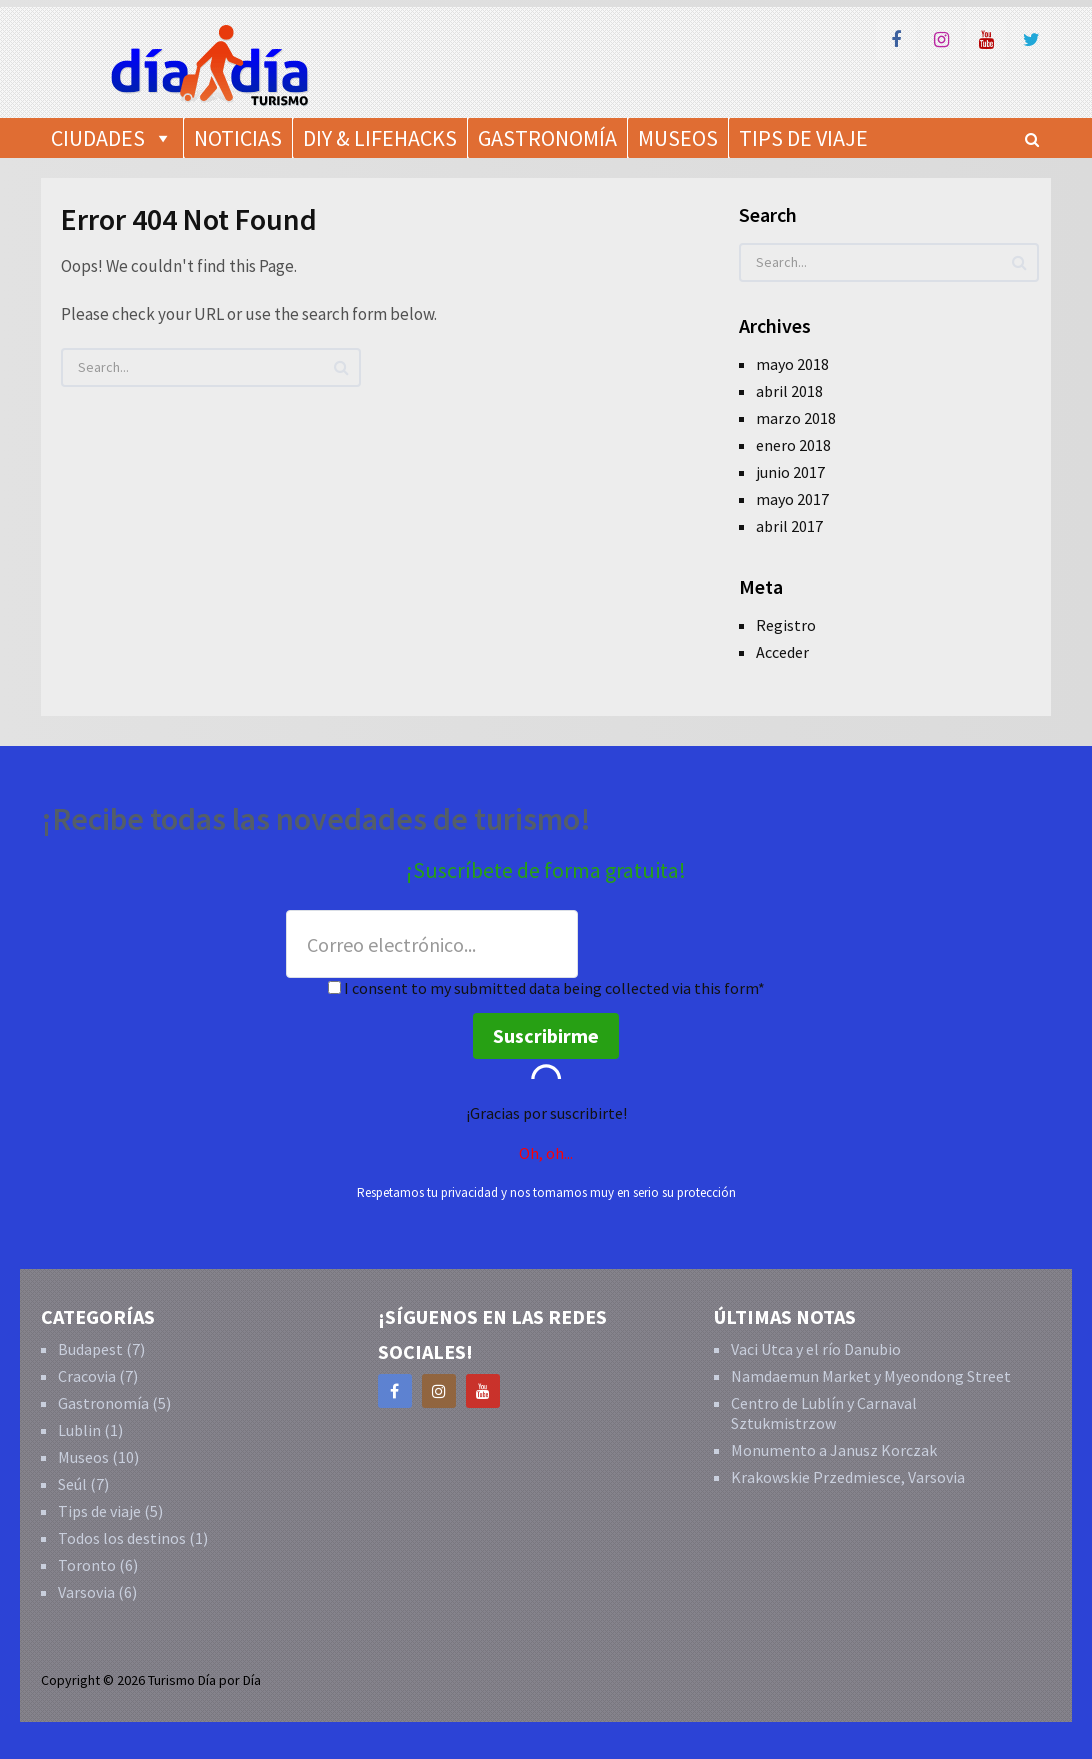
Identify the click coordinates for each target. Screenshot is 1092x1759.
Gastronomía (547, 138)
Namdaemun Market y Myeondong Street (871, 1376)
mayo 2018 (792, 364)
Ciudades (98, 138)
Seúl (72, 1484)
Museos (678, 138)
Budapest (90, 1349)
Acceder (782, 652)
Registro (786, 625)
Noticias (238, 138)
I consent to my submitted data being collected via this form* (546, 988)
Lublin (79, 1430)
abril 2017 (789, 526)
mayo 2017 (792, 499)
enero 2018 (793, 445)
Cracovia (87, 1376)
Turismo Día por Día (204, 1680)
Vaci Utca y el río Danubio (816, 1349)
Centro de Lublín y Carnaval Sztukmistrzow (824, 1413)
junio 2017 (790, 472)
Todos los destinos (122, 1538)
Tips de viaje (99, 1511)
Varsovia (86, 1592)
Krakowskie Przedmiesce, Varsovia (848, 1477)
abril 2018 (789, 391)
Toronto (87, 1565)
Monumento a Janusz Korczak (834, 1450)
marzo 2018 (796, 418)
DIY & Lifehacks (380, 138)
